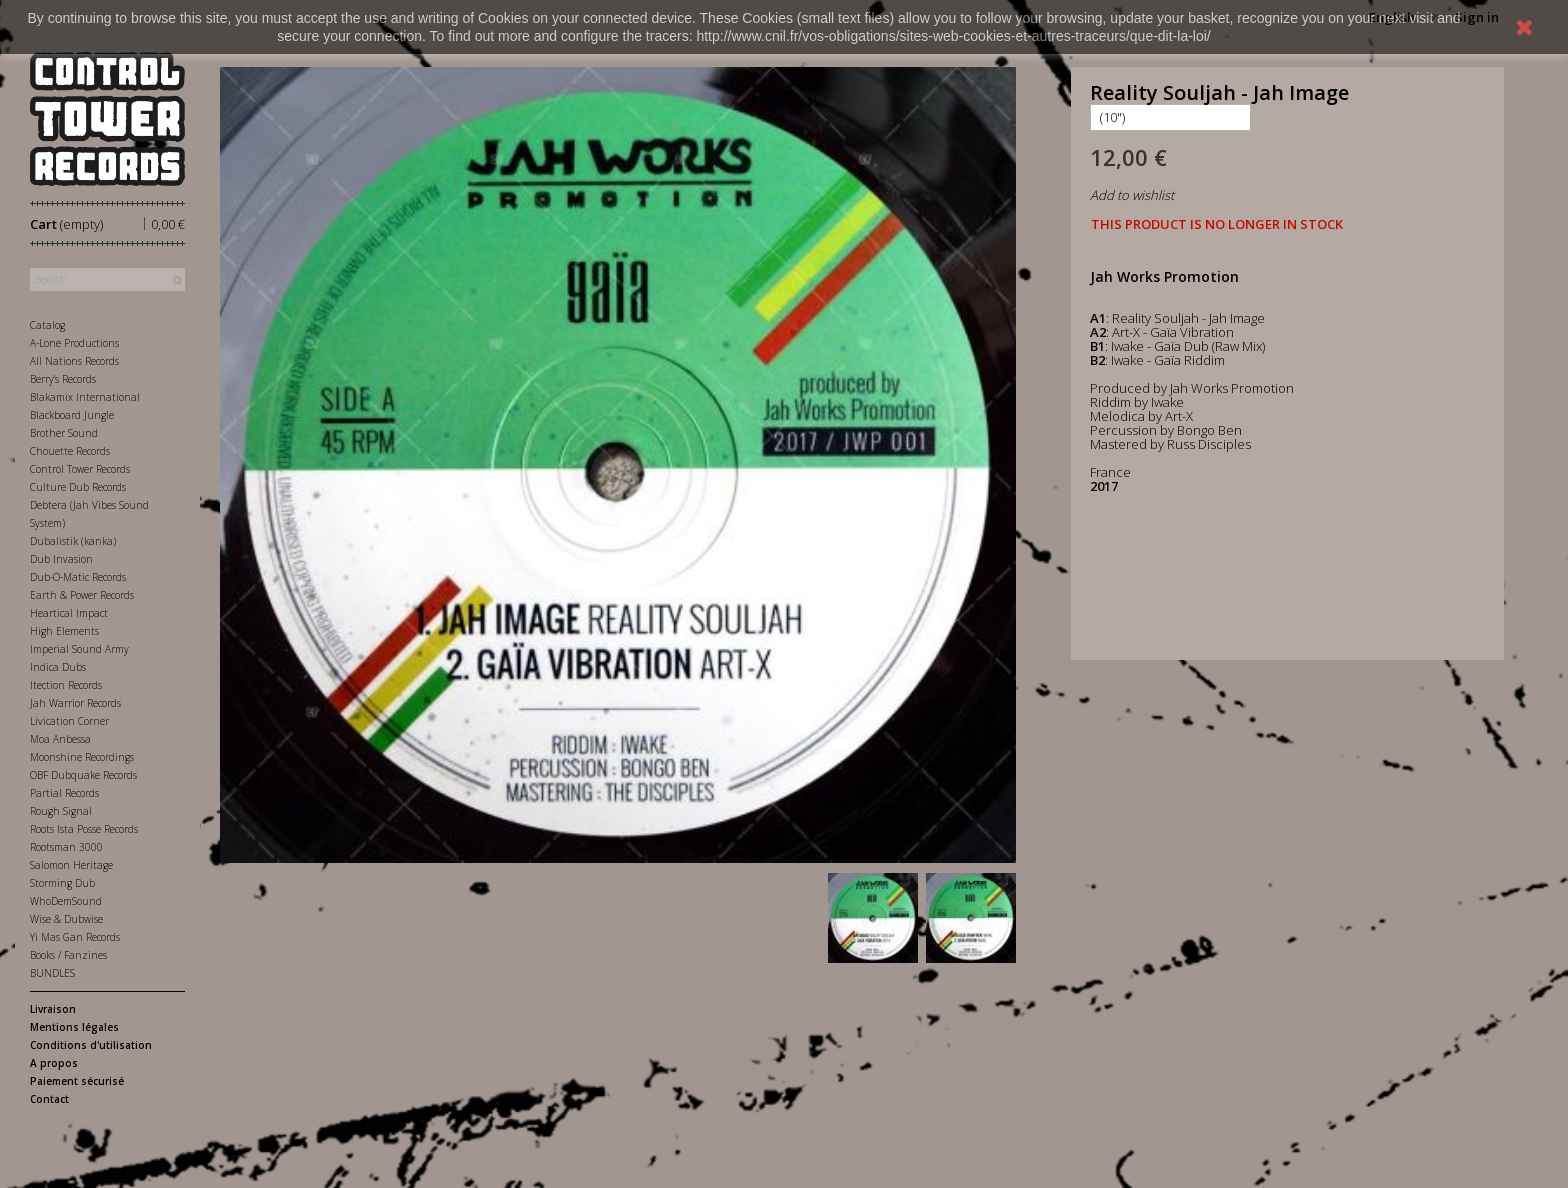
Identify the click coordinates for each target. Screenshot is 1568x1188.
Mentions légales (74, 1027)
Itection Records (66, 685)
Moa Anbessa (60, 739)
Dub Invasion (61, 559)
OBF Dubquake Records (83, 775)
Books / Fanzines (68, 955)
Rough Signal (61, 811)
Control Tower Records (80, 469)
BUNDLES (52, 973)
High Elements (64, 631)
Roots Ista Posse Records (84, 829)
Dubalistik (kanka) (73, 541)
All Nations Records (74, 361)
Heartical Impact (69, 613)
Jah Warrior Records (75, 703)
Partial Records (64, 793)
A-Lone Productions (74, 343)
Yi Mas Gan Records (75, 937)
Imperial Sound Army (79, 649)
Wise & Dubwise (66, 919)
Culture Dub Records (78, 487)
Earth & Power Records (82, 595)
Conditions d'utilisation (91, 1045)
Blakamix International (85, 397)
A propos (54, 1063)
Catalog (47, 325)
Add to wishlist (1132, 195)
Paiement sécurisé (77, 1081)
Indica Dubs (58, 667)
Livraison (53, 1009)
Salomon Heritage (71, 865)
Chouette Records (70, 451)
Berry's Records (63, 379)
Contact (49, 1099)
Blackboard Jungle (72, 415)
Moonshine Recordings (82, 757)
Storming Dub (62, 883)
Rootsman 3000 (66, 847)
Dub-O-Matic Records (78, 577)
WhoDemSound (66, 901)
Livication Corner (69, 721)
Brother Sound (64, 433)
